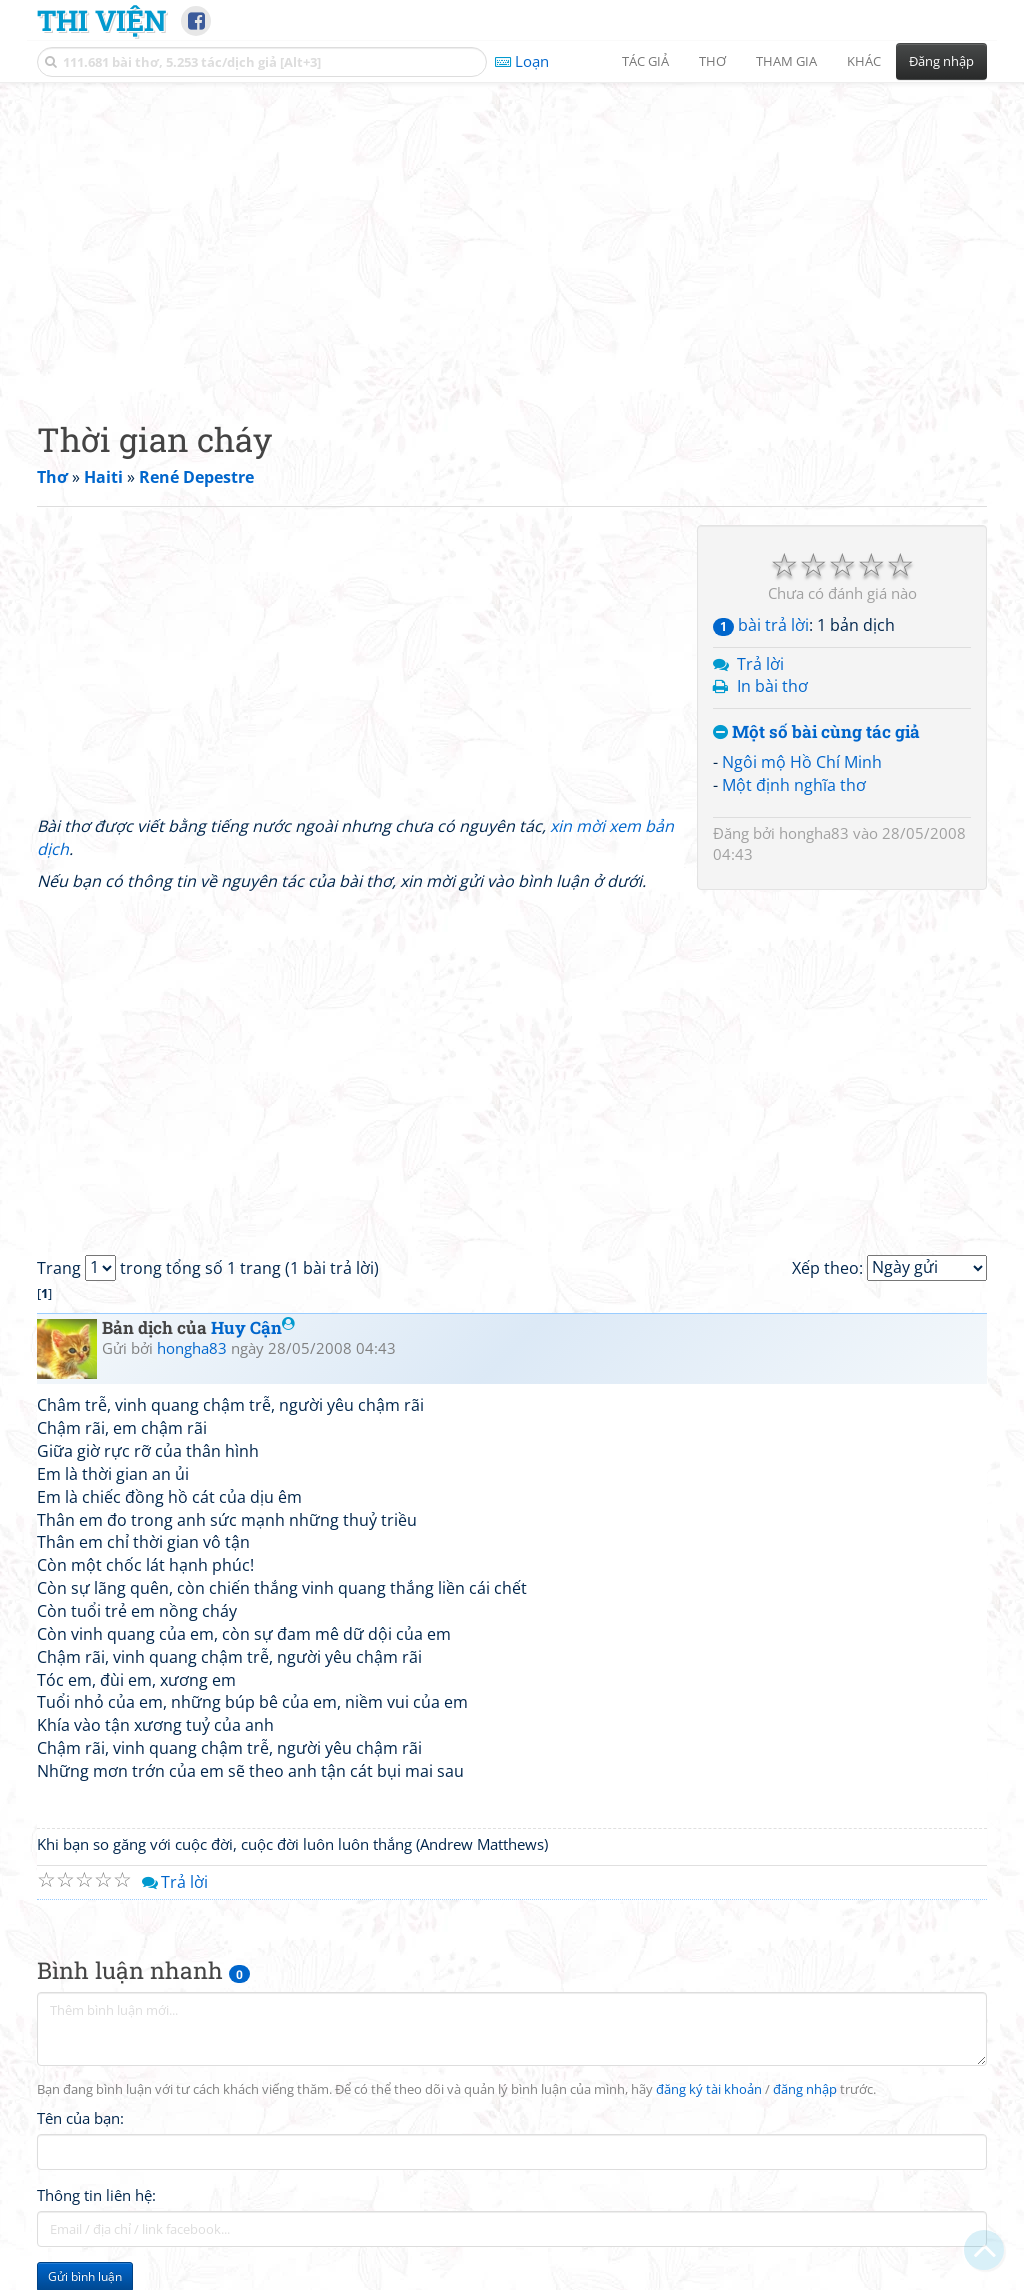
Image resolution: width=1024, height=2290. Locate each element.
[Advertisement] (512, 235)
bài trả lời (761, 625)
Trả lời (760, 664)
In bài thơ (772, 686)
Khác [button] (864, 61)
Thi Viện (101, 20)
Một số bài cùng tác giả (816, 732)
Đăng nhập (941, 61)
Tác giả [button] (645, 61)
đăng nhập (805, 2089)
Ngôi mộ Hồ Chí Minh (802, 762)
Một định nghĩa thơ (794, 785)
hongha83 (814, 833)
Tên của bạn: (80, 2118)
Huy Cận (253, 1327)
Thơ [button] (712, 61)
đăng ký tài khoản (709, 2089)
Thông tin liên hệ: (96, 2195)
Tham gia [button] (786, 61)
